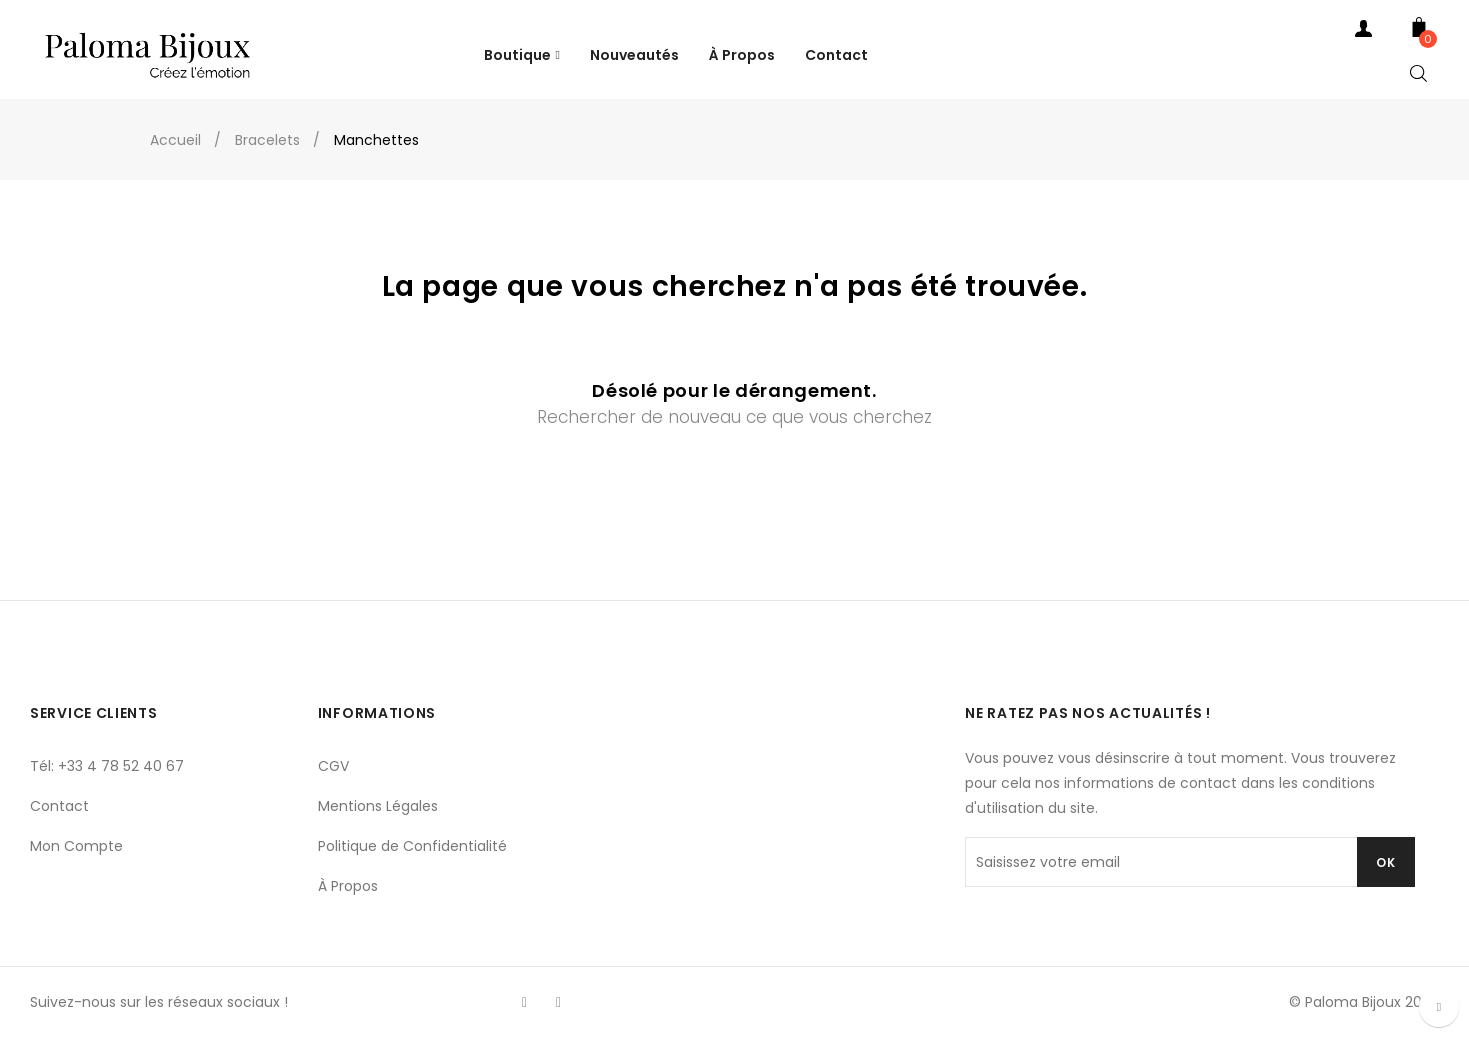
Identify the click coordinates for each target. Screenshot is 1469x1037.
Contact (59, 806)
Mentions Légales (378, 806)
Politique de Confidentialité (412, 846)
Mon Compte (76, 846)
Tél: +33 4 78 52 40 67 (107, 766)
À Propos (348, 886)
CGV (333, 766)
